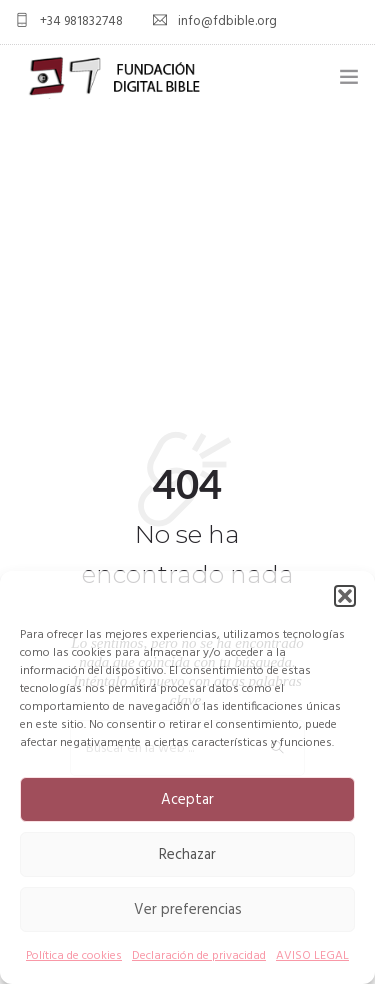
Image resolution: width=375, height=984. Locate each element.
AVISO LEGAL (312, 956)
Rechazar (187, 855)
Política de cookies (74, 956)
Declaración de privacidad (199, 956)
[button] (345, 596)
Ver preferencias (188, 910)
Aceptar (187, 800)
